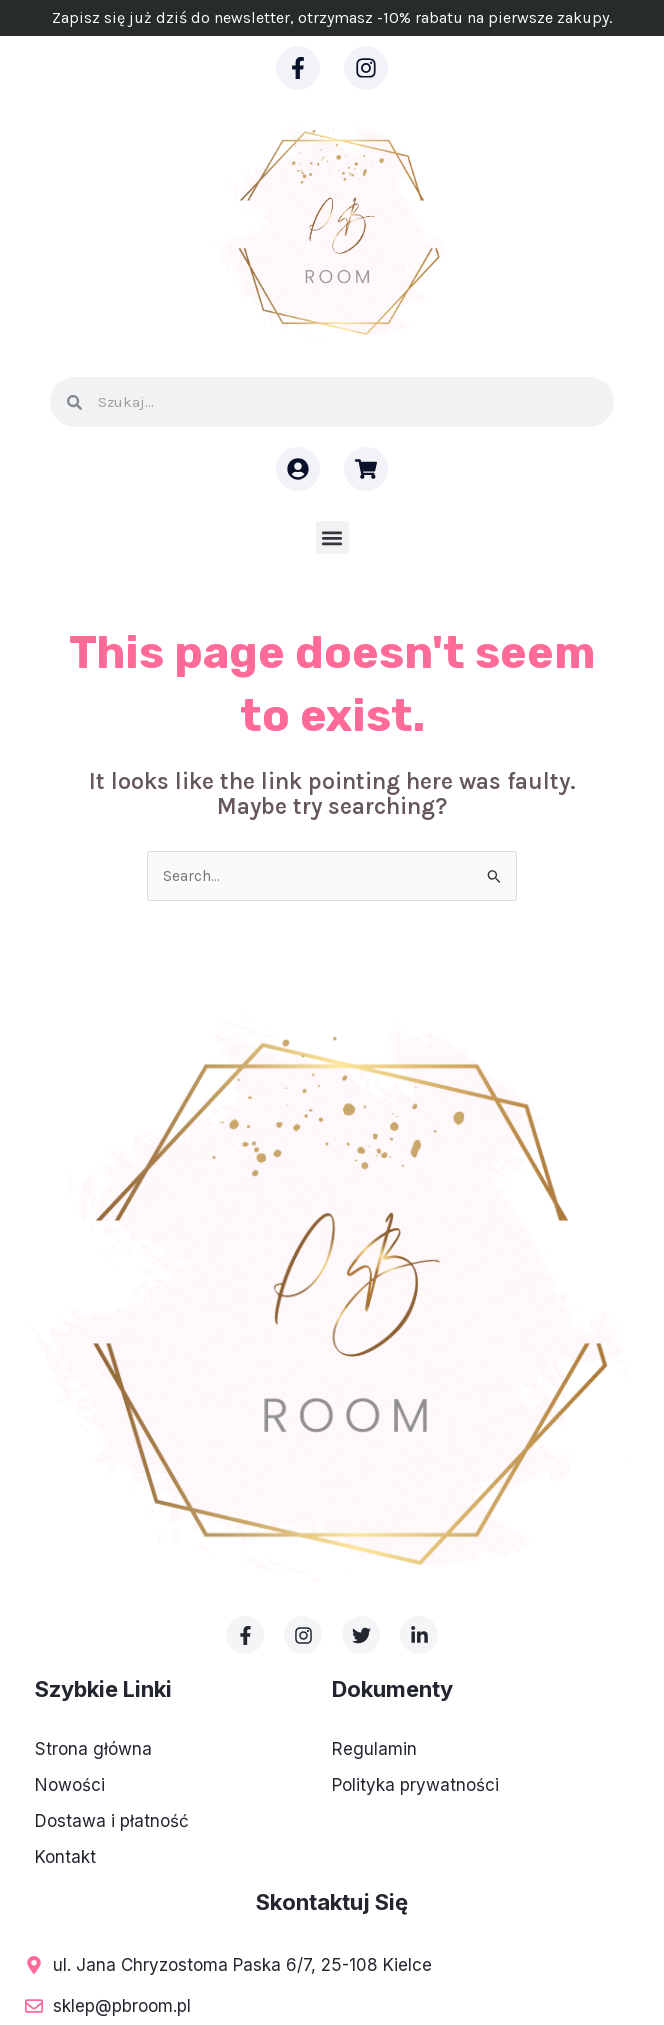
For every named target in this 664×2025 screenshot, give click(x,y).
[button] (332, 537)
